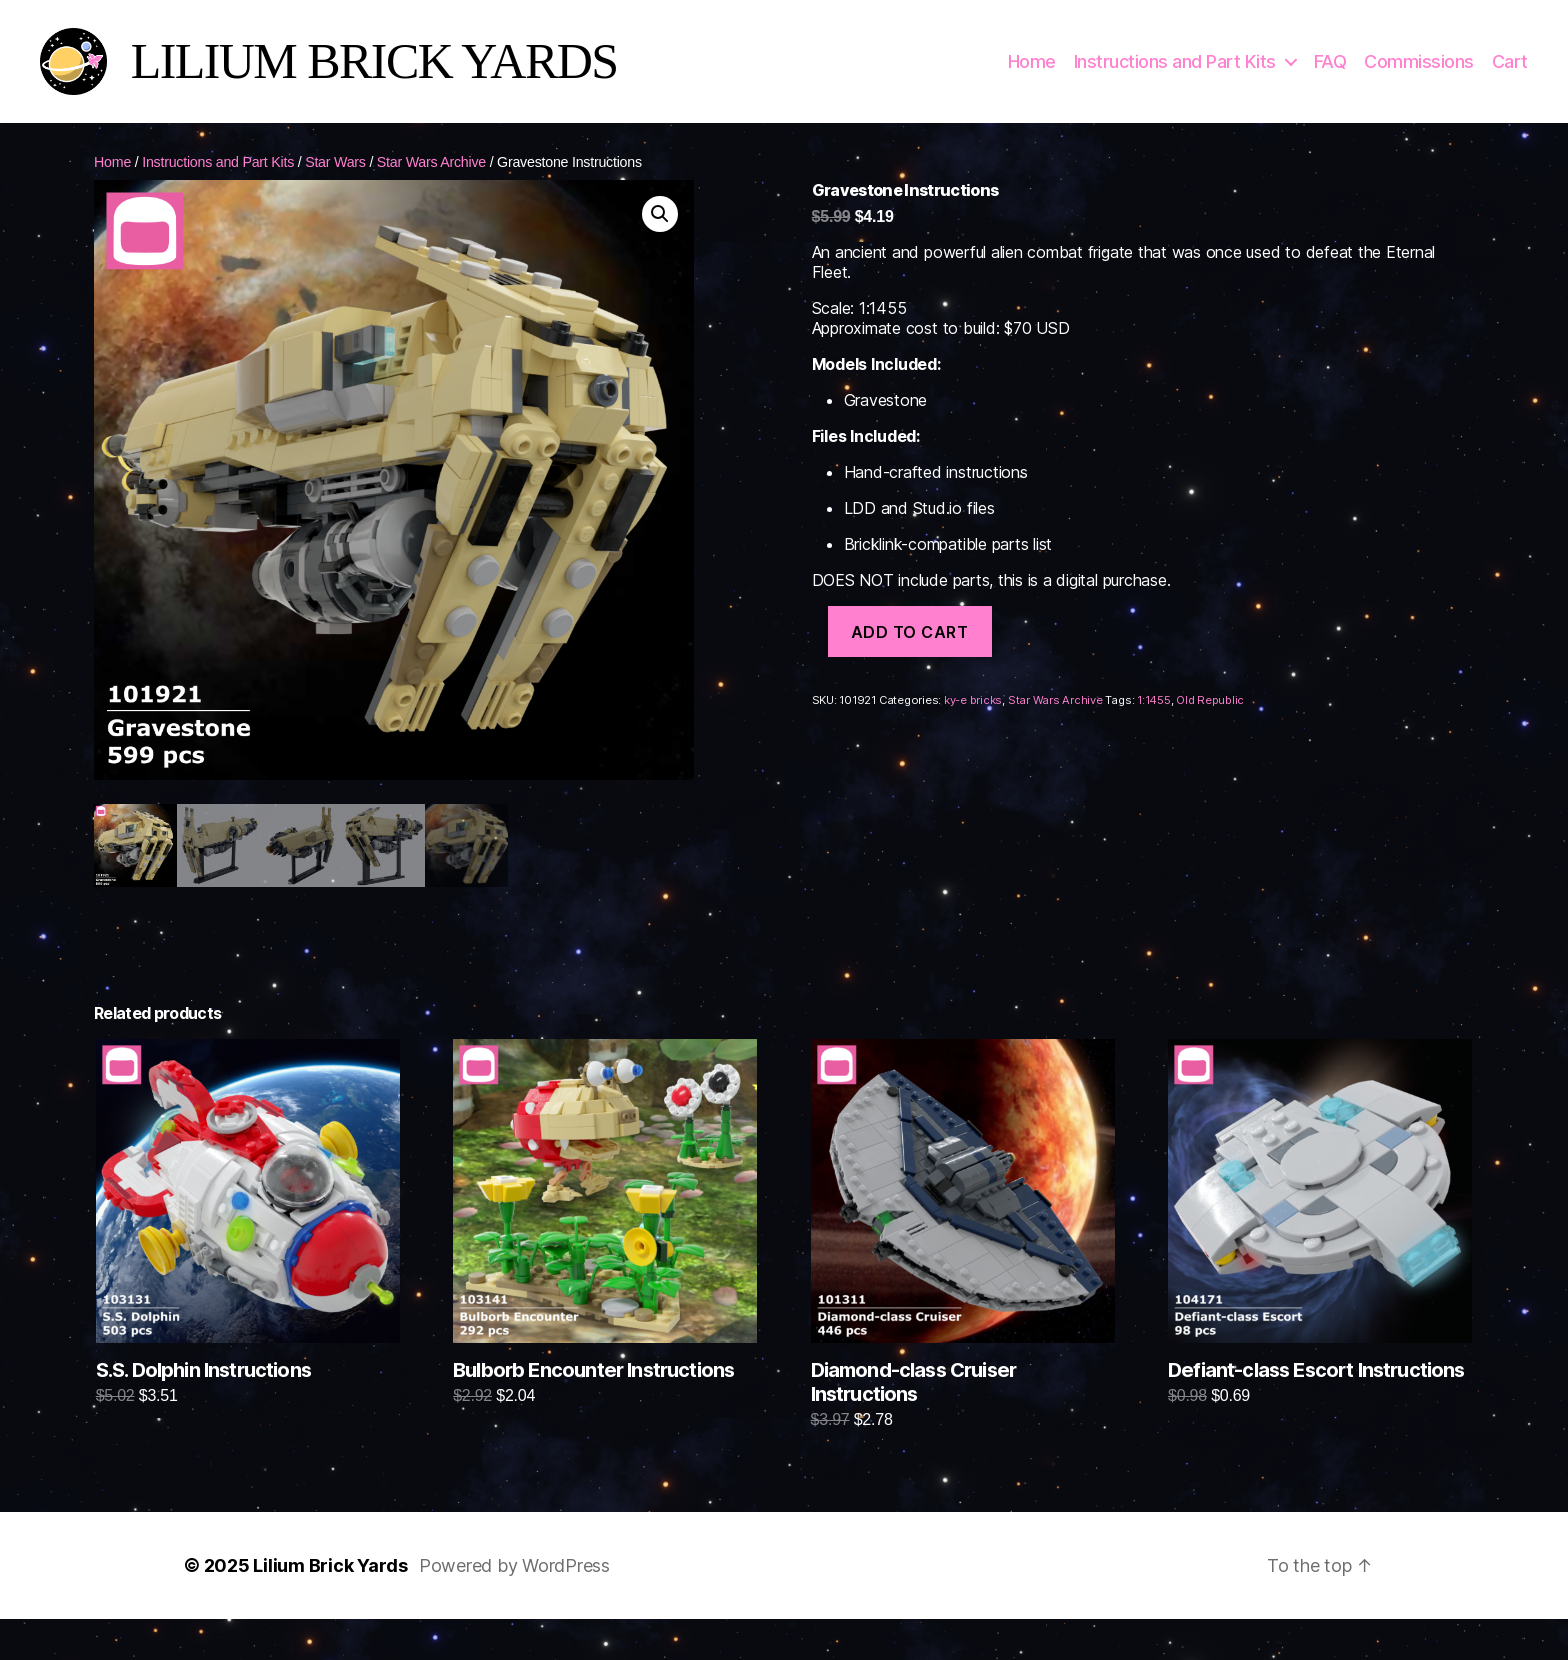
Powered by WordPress (514, 1589)
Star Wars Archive (431, 185)
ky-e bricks (973, 723)
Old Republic (1210, 723)
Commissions (1419, 72)
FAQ (1330, 72)
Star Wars (335, 185)
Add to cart (910, 655)
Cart (1510, 72)
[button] (660, 237)
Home (1032, 72)
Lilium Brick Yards (330, 1589)
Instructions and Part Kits (1175, 72)
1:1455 (1154, 723)
